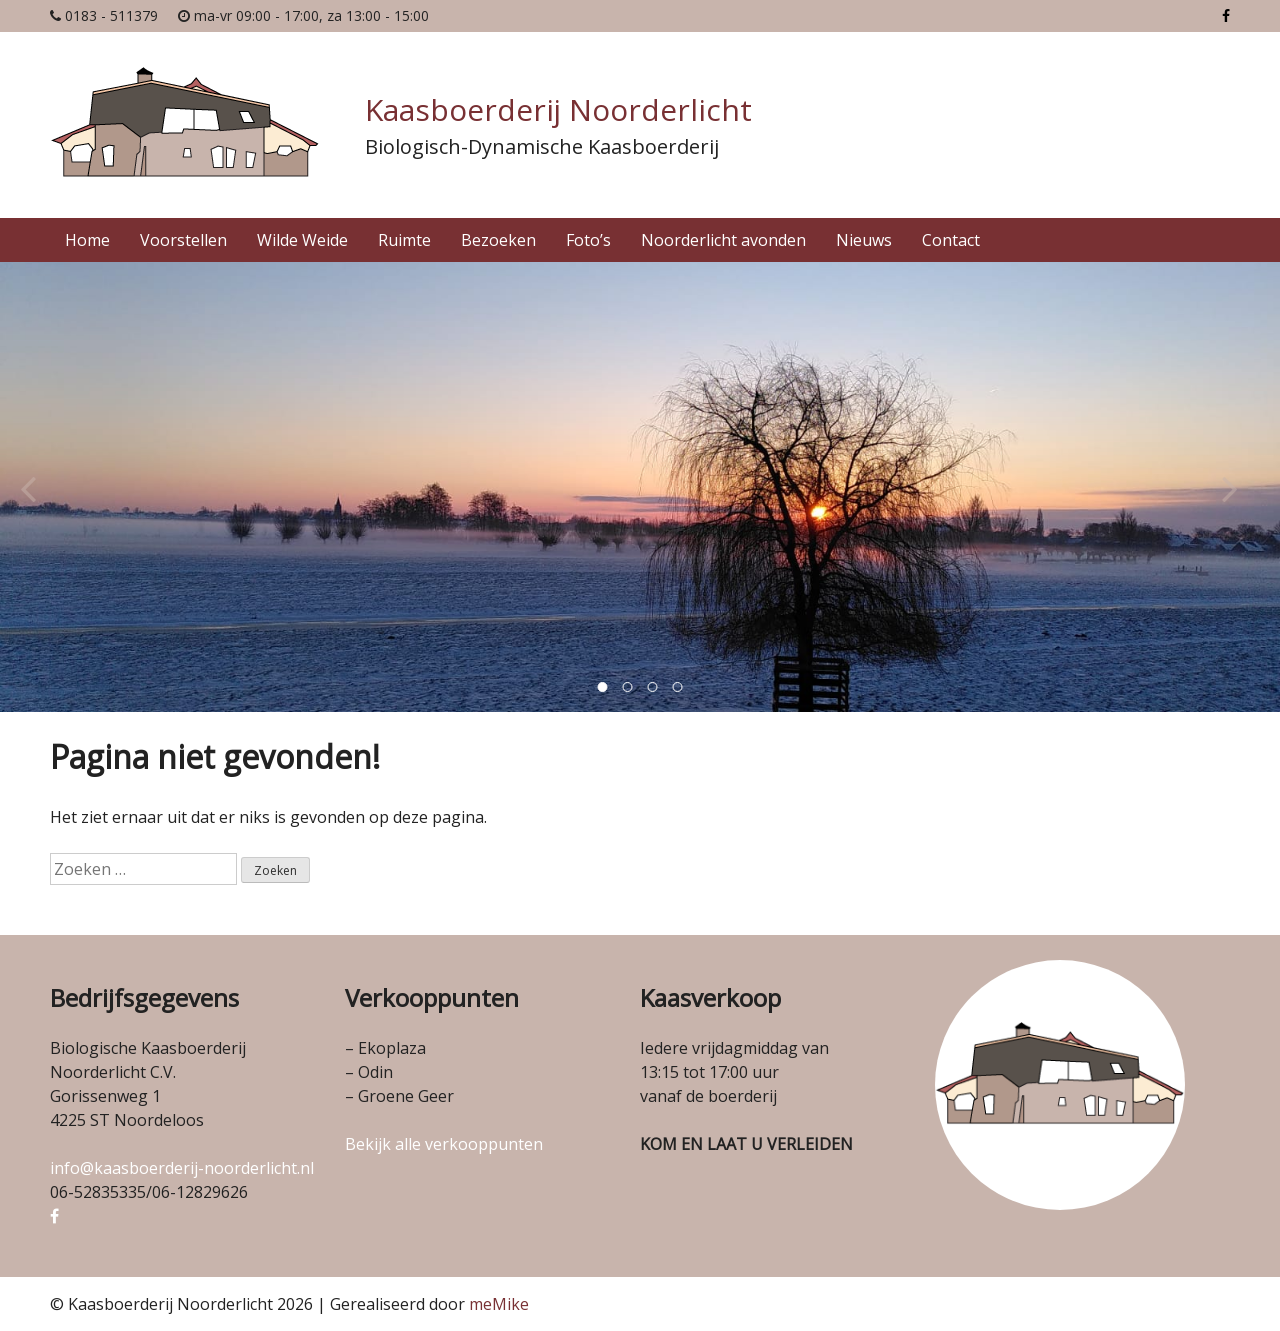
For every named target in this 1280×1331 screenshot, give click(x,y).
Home (87, 240)
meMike (499, 1304)
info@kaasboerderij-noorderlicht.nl (182, 1168)
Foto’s (588, 240)
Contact (951, 240)
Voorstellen (183, 240)
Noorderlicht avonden (723, 240)
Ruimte (404, 240)
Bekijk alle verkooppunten (444, 1144)
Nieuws (864, 240)
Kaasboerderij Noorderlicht (558, 109)
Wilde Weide (302, 240)
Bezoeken (498, 240)
